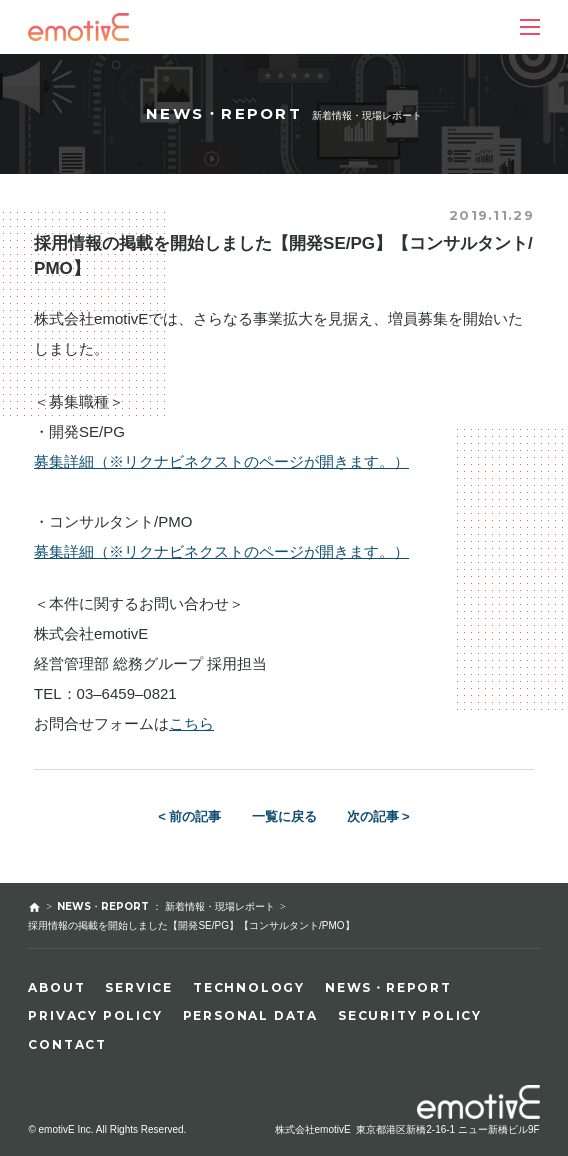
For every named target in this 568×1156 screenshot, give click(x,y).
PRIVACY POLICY (95, 1015)
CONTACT (67, 1044)
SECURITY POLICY (410, 1015)
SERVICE (139, 987)
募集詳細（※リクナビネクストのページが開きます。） (221, 461)
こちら (191, 723)
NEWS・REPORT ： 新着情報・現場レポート (166, 906)
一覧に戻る (284, 816)
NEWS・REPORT (388, 987)
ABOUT (56, 987)
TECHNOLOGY (249, 987)
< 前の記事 (189, 816)
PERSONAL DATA (250, 1015)
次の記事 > (378, 816)
